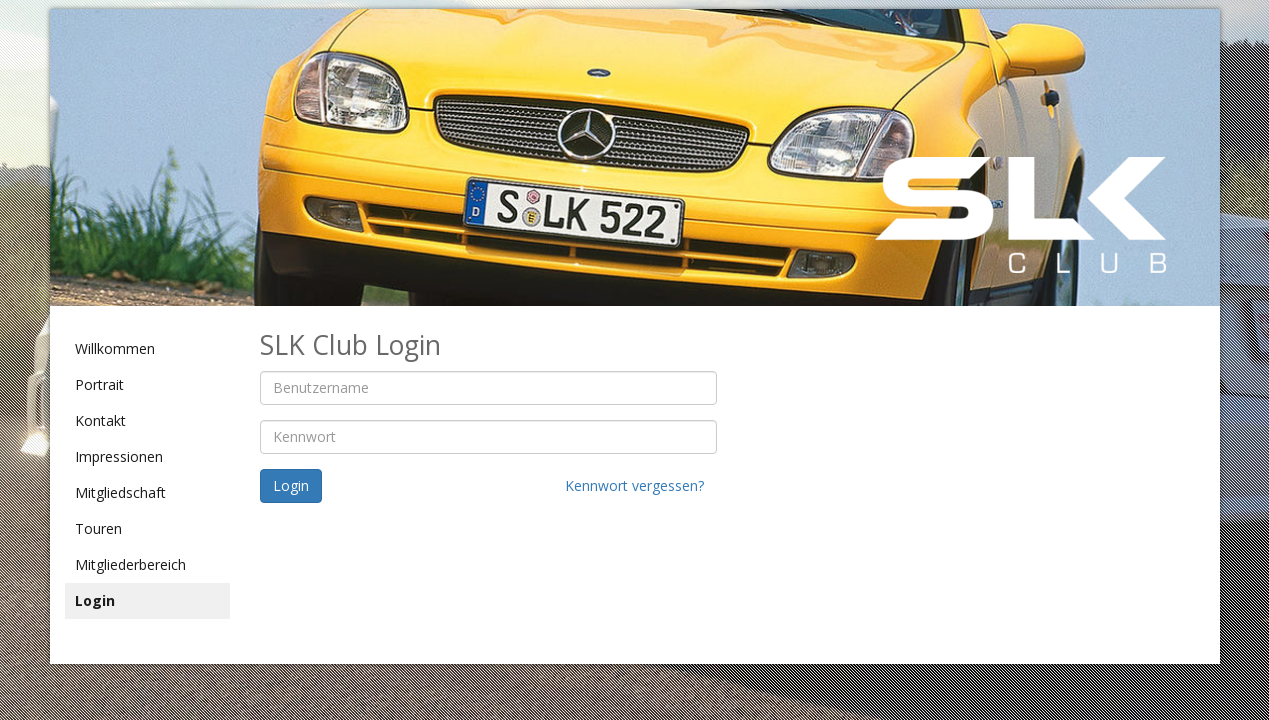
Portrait (99, 384)
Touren (98, 528)
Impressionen (119, 456)
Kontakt (100, 420)
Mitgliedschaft (120, 492)
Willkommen (115, 348)
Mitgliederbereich (130, 564)
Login (95, 600)
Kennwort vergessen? (634, 485)
